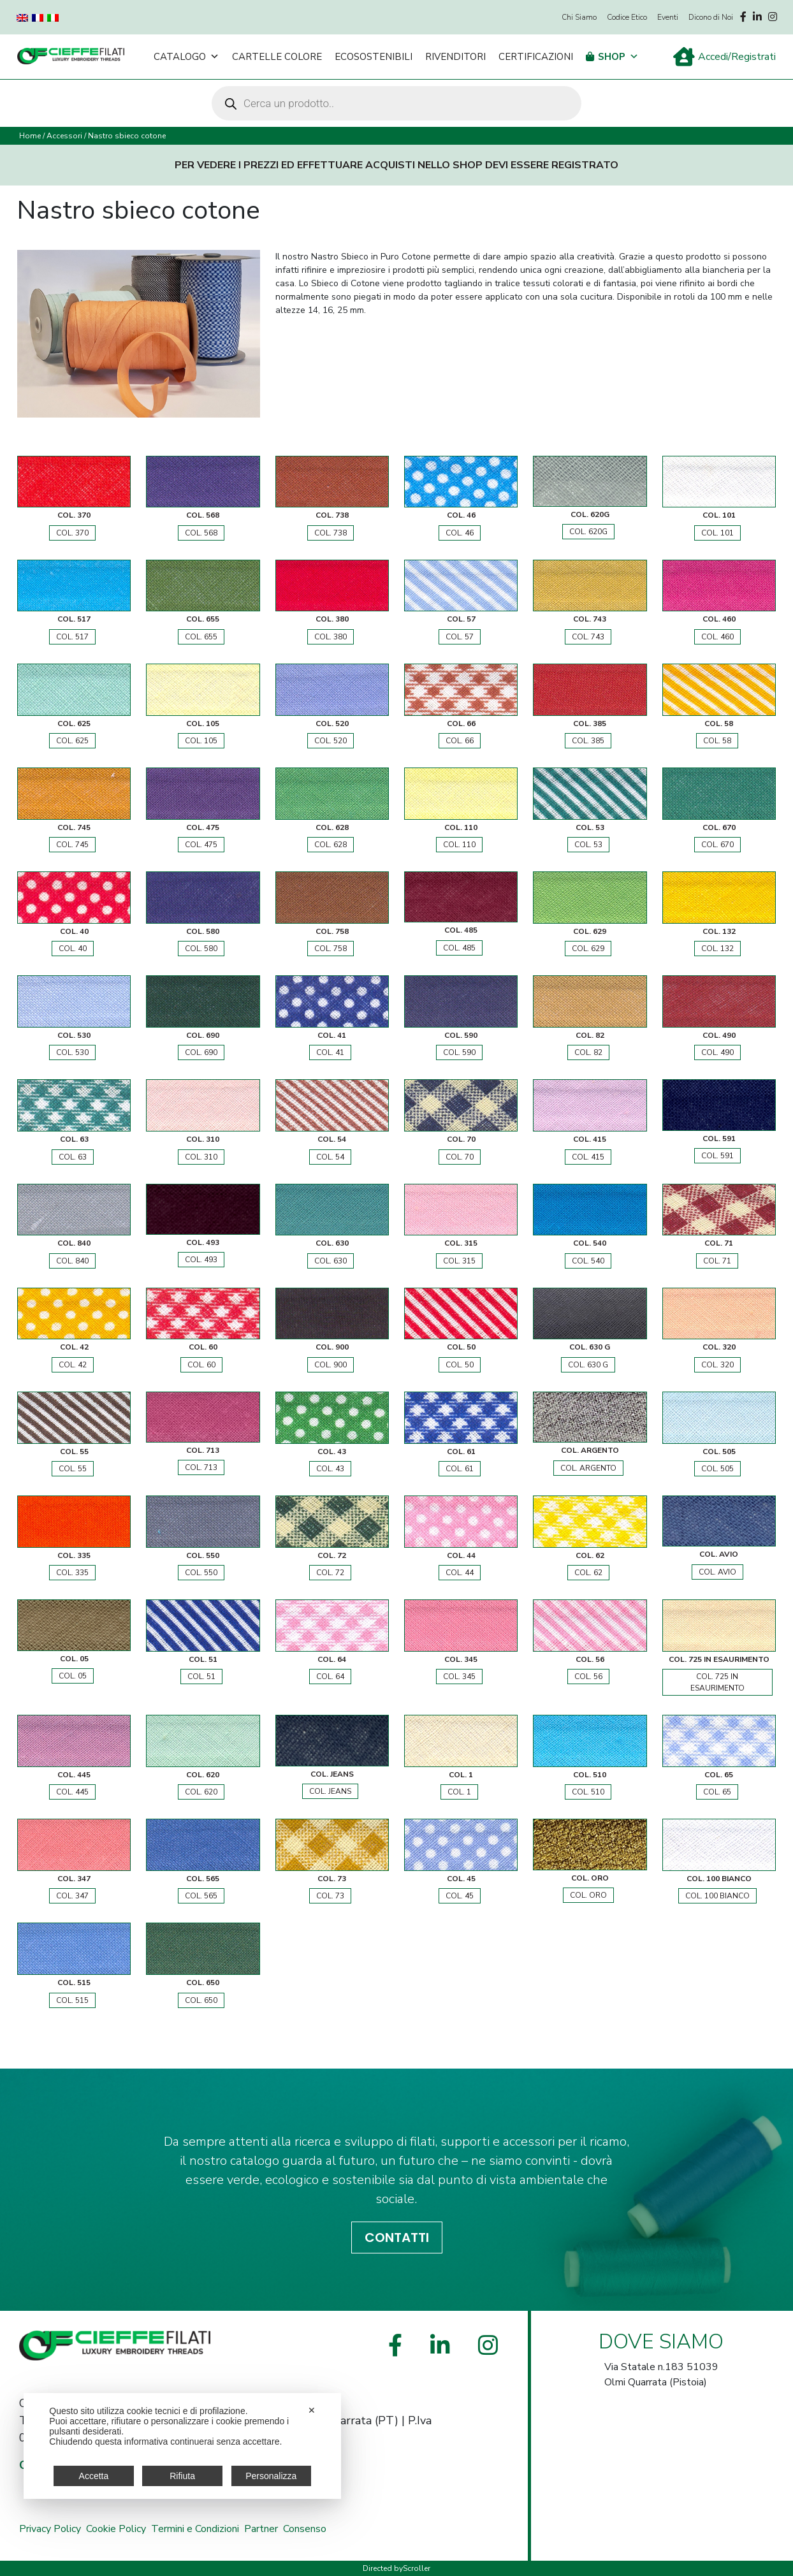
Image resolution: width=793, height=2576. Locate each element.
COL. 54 (330, 1157)
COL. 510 (588, 1792)
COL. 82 (588, 1052)
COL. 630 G (588, 1365)
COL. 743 (588, 637)
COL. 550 (201, 1573)
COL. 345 (459, 1676)
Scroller (416, 2568)
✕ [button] (312, 2410)
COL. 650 (201, 2000)
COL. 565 (201, 1896)
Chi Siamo (579, 17)
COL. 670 (717, 845)
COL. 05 (73, 1676)
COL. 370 (72, 533)
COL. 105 (201, 741)
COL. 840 (72, 1261)
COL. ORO (588, 1895)
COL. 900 (330, 1365)
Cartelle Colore (277, 56)
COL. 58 (717, 741)
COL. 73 (330, 1896)
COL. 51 (201, 1676)
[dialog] (182, 2446)
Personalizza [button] (270, 2476)
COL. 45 (460, 1896)
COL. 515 (72, 2000)
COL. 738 (330, 533)
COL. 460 (717, 637)
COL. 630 (330, 1261)
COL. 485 (459, 948)
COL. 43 (330, 1469)
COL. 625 (72, 741)
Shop (618, 56)
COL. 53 (588, 845)
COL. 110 (459, 845)
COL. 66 (460, 741)
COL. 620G (588, 532)
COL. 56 (588, 1676)
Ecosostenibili (373, 56)
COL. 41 (330, 1052)
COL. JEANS (330, 1791)
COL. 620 (201, 1792)
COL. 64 (330, 1676)
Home (30, 136)
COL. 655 (201, 637)
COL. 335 (72, 1573)
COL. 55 (73, 1469)
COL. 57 (460, 637)
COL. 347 (72, 1896)
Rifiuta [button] (182, 2476)
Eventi (667, 17)
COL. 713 (201, 1467)
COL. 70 (460, 1157)
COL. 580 (201, 948)
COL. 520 (330, 741)
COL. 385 (588, 741)
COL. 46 (460, 533)
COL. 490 (717, 1052)
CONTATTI (397, 2237)
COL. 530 (72, 1052)
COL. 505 (717, 1469)
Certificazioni (535, 56)
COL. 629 (588, 948)
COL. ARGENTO (588, 1468)
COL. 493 (201, 1260)
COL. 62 (588, 1573)
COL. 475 (201, 845)
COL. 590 (459, 1052)
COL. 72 (330, 1573)
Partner (261, 2529)
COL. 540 (588, 1261)
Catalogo (186, 56)
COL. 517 (72, 637)
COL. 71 (717, 1261)
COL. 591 (717, 1156)
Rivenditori (455, 56)
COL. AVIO (717, 1572)
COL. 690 (201, 1052)
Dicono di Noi (710, 17)
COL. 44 (460, 1573)
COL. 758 (330, 948)
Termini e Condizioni (195, 2529)
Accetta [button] (94, 2476)
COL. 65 (717, 1792)
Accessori (64, 136)
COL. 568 (201, 533)
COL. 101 (717, 533)
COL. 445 (72, 1792)
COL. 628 (330, 845)
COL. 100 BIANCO (717, 1896)
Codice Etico (627, 17)
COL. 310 (201, 1157)
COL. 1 (459, 1792)
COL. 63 (73, 1157)
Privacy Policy (50, 2529)
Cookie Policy (116, 2529)
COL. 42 (73, 1365)
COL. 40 (73, 948)
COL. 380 (330, 637)
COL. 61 (460, 1469)
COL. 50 (460, 1365)
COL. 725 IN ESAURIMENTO (717, 1682)
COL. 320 (717, 1365)
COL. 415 (588, 1157)
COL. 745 (72, 845)
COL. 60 (201, 1365)
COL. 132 (717, 948)
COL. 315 (459, 1261)
